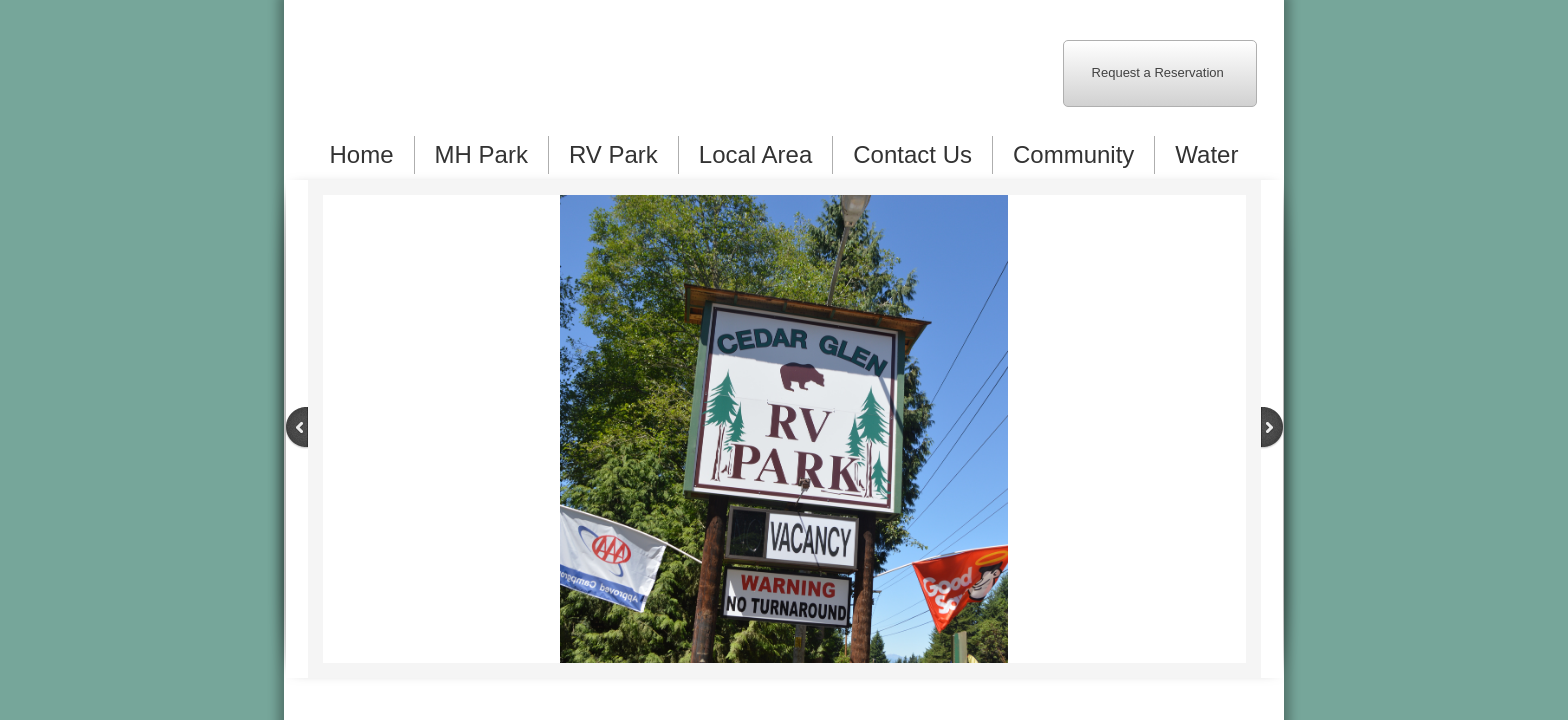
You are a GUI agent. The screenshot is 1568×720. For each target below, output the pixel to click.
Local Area (755, 154)
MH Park (481, 154)
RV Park (613, 154)
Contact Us (912, 154)
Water (1206, 154)
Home (362, 154)
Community (1073, 154)
